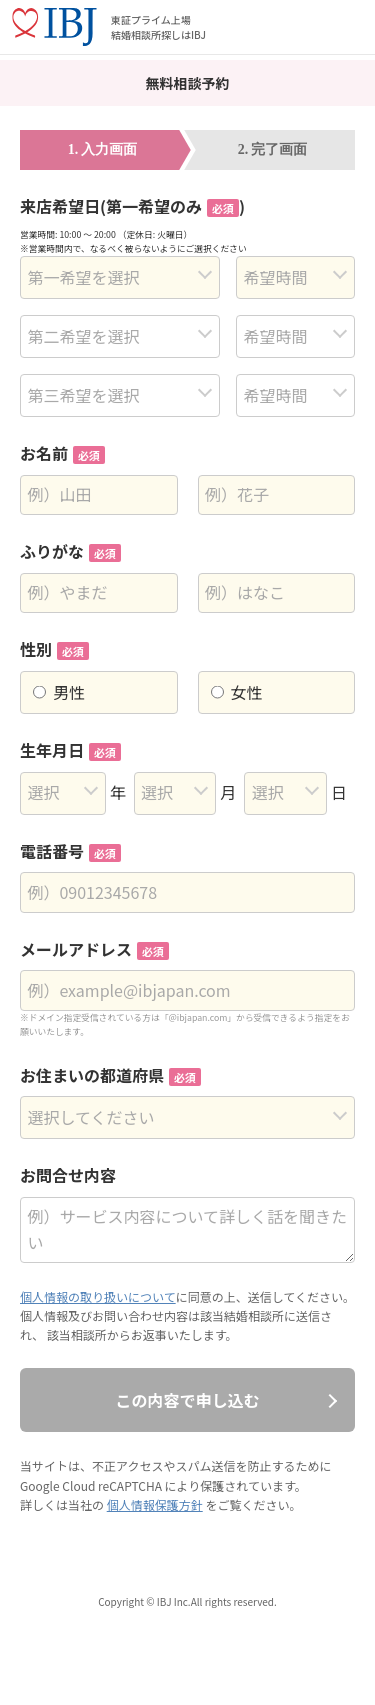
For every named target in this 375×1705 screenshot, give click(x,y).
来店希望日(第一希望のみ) (132, 206)
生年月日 (70, 750)
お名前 (62, 453)
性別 (54, 649)
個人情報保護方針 (155, 1504)
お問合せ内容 (68, 1175)
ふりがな (70, 551)
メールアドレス (94, 949)
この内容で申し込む (187, 1400)
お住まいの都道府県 (110, 1075)
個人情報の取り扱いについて (98, 1296)
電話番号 (70, 851)
